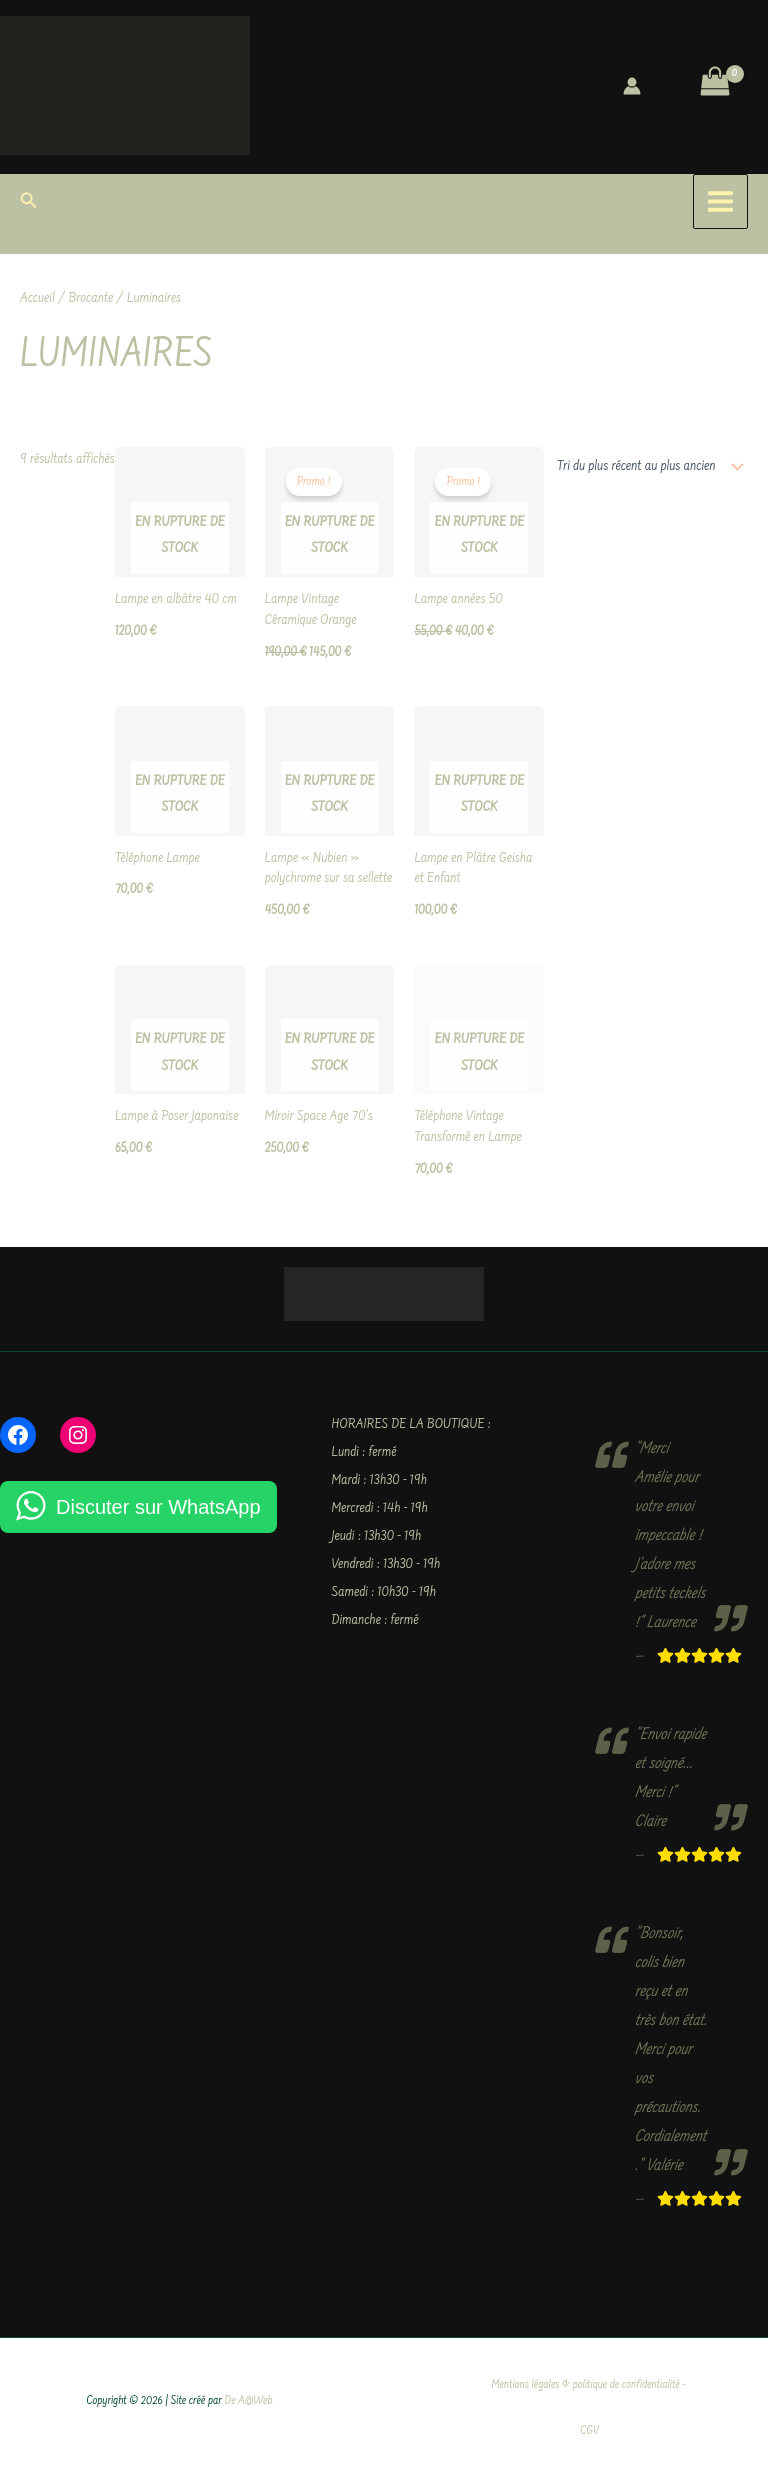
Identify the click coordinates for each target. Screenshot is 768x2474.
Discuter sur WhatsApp (158, 1507)
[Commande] (646, 467)
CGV (589, 2431)
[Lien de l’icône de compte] (632, 86)
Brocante (91, 299)
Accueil (37, 299)
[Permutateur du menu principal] (720, 201)
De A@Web (249, 2401)
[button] (29, 202)
